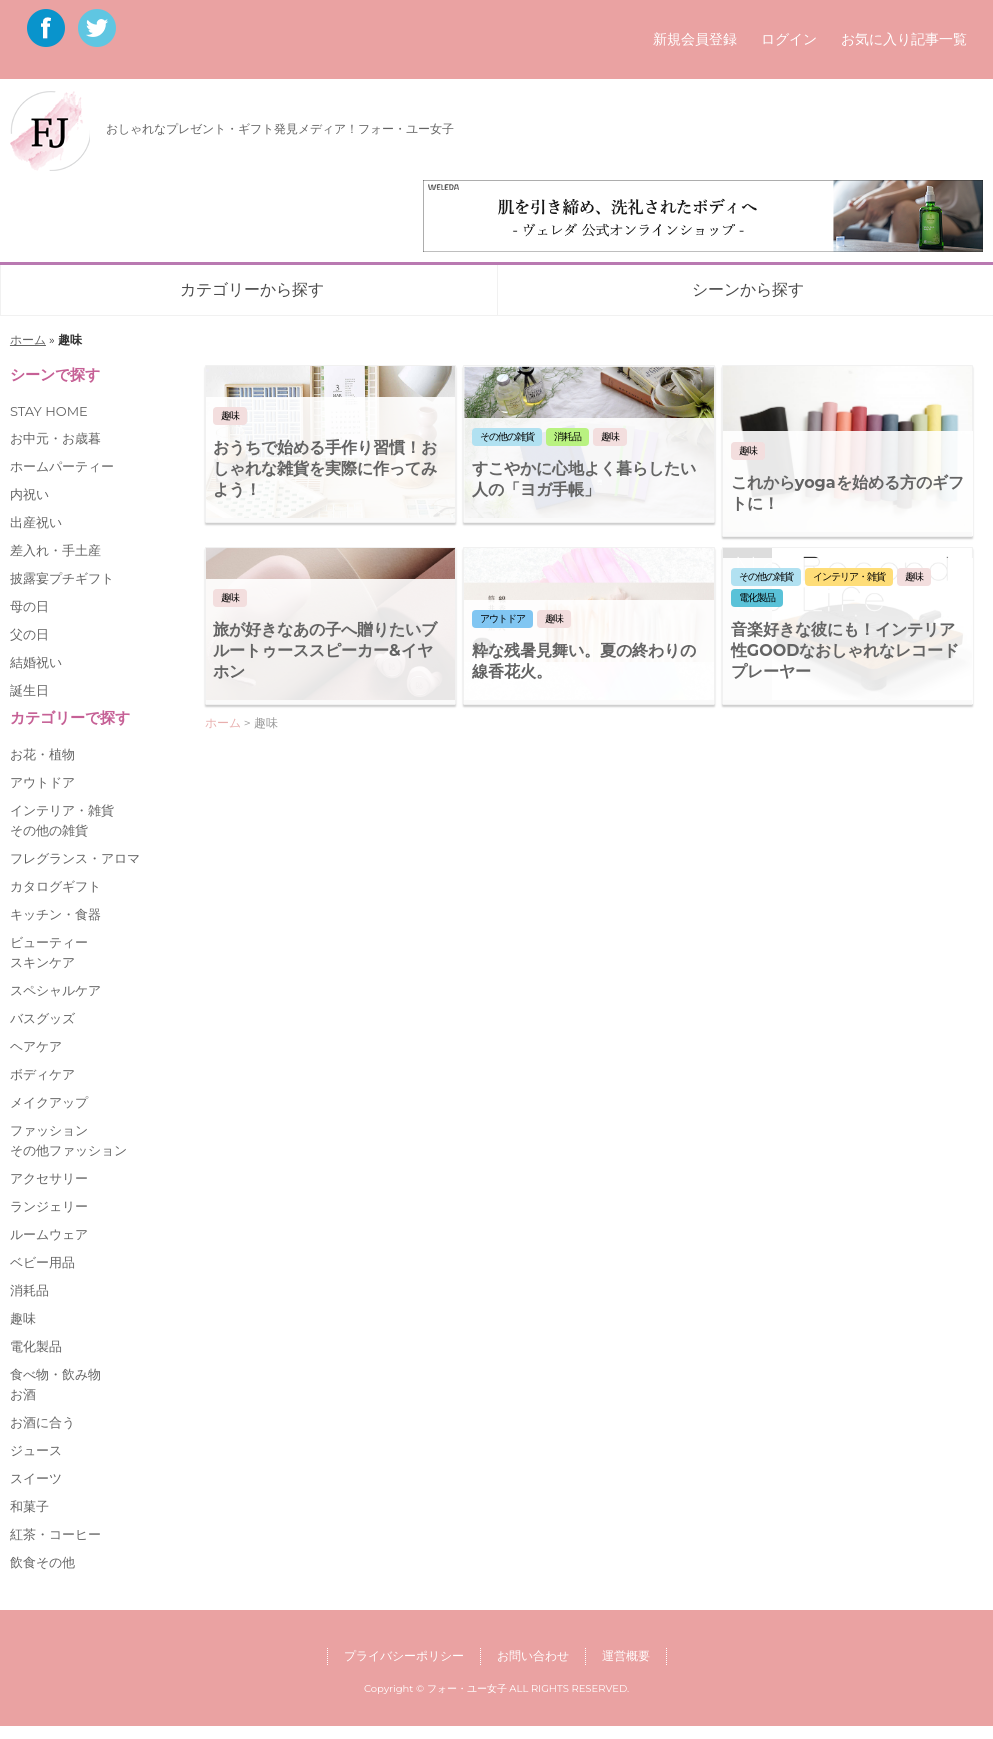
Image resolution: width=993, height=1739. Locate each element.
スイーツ (36, 1478)
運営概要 (626, 1655)
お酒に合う (42, 1422)
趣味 (23, 1318)
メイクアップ (49, 1102)
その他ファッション (68, 1150)
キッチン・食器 (55, 914)
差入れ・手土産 (55, 550)
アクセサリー (49, 1178)
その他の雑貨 (49, 830)
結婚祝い (36, 662)
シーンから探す (748, 289)
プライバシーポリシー (404, 1655)
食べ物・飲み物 (55, 1374)
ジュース (36, 1450)
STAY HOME (49, 411)
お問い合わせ (533, 1655)
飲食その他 (42, 1562)
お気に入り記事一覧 (904, 39)
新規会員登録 (695, 39)
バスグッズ (42, 1018)
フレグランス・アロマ (75, 858)
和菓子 (29, 1506)
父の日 (29, 634)
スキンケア (42, 962)
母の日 (29, 606)
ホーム (28, 339)
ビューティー (49, 942)
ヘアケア (36, 1046)
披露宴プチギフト (62, 578)
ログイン (789, 39)
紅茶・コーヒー (55, 1534)
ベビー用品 (42, 1262)
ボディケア (42, 1074)
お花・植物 (42, 754)
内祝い (29, 494)
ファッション (49, 1130)
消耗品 (29, 1290)
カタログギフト (55, 886)
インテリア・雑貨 (62, 810)
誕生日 (29, 690)
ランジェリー (49, 1206)
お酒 (23, 1394)
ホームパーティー (62, 466)
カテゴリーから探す (252, 289)
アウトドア (42, 782)
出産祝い (36, 522)
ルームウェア (49, 1234)
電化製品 (36, 1346)
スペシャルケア (55, 990)
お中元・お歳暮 (55, 438)
